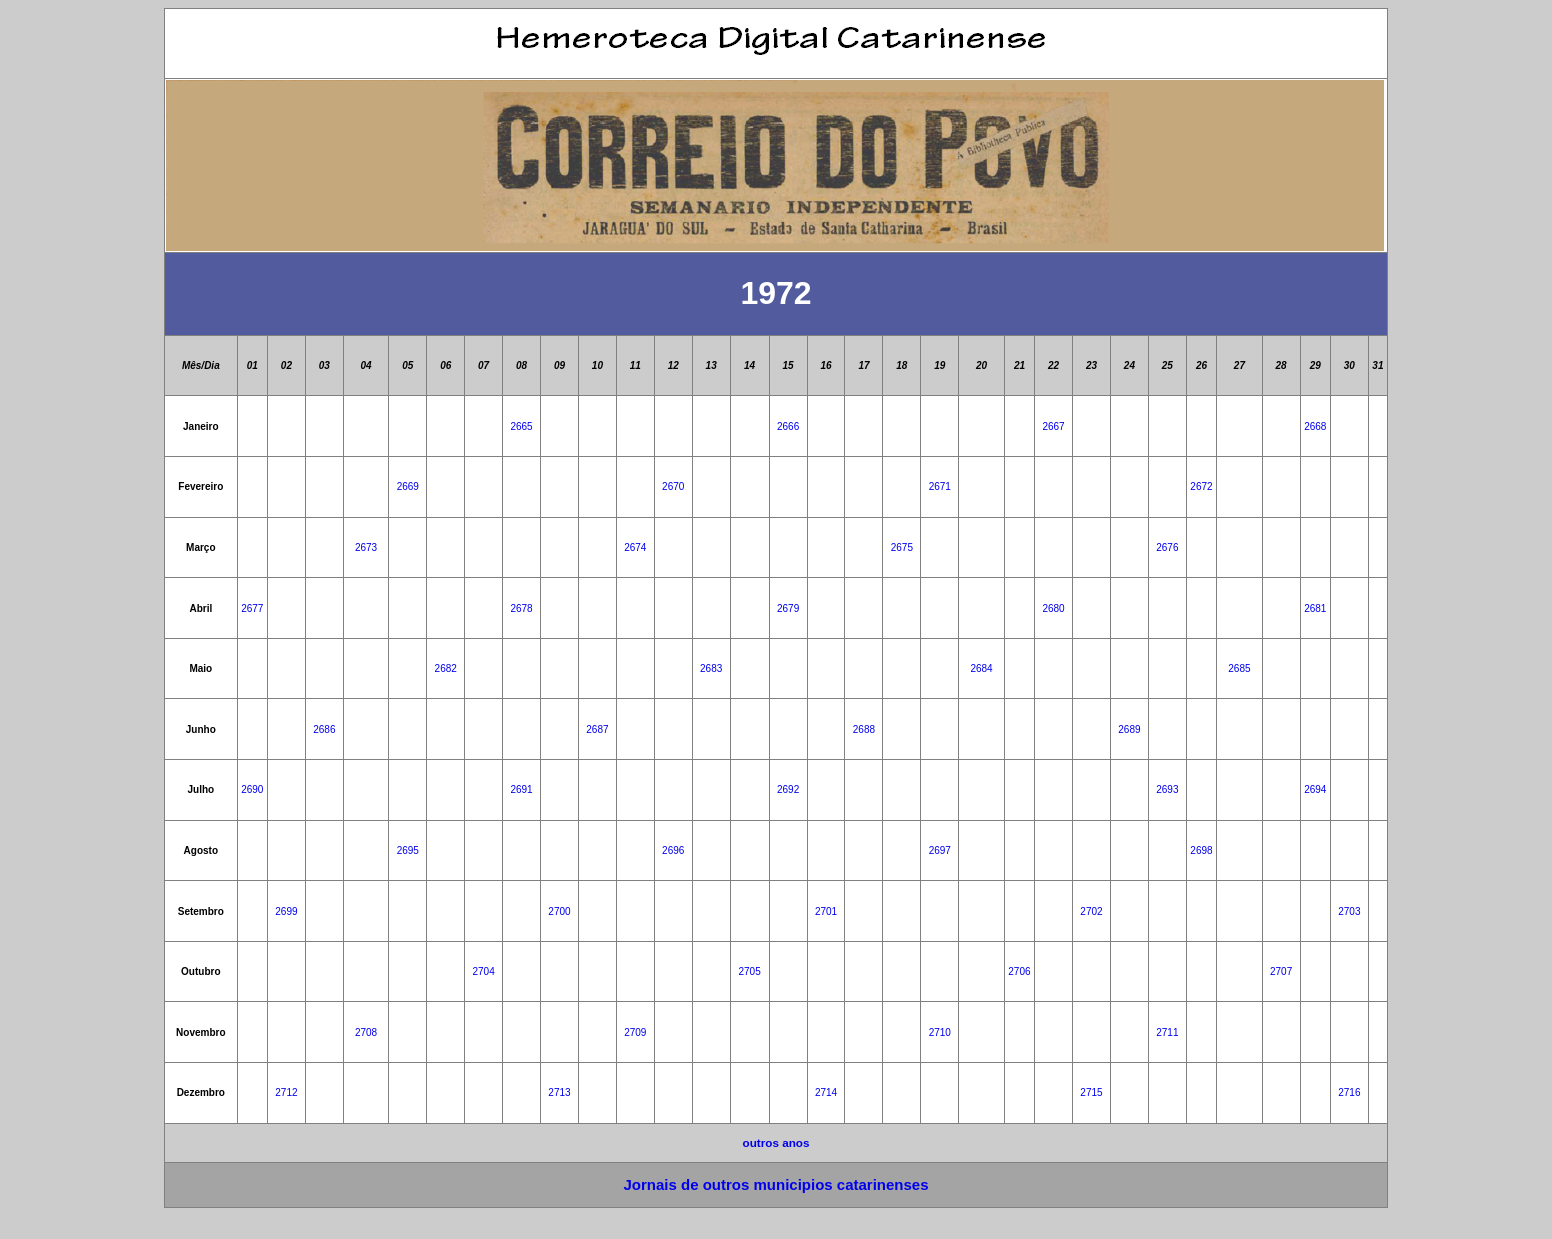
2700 (559, 911)
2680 (1053, 608)
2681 (1315, 608)
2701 (826, 911)
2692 (788, 789)
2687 (597, 729)
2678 (521, 608)
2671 (940, 486)
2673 (366, 547)
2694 (1315, 789)
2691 (521, 789)
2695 (408, 850)
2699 (286, 911)
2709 (635, 1032)
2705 (750, 971)
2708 (366, 1032)
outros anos (776, 1142)
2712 (286, 1092)
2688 (864, 729)
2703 (1349, 911)
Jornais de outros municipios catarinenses (775, 1184)
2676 (1167, 547)
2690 (252, 789)
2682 (446, 668)
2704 (484, 971)
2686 (324, 729)
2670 (673, 486)
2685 (1239, 668)
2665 (521, 426)
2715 (1091, 1092)
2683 (711, 668)
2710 (940, 1032)
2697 (940, 850)
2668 (1315, 426)
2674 (635, 547)
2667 (1053, 426)
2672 (1201, 486)
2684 (981, 668)
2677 (252, 608)
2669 (408, 486)
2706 (1019, 971)
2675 (902, 547)
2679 (788, 608)
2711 (1167, 1032)
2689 (1129, 729)
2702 (1091, 911)
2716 (1349, 1092)
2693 (1167, 789)
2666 (788, 426)
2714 (826, 1092)
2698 (1201, 850)
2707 (1281, 971)
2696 (673, 850)
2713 (559, 1092)
